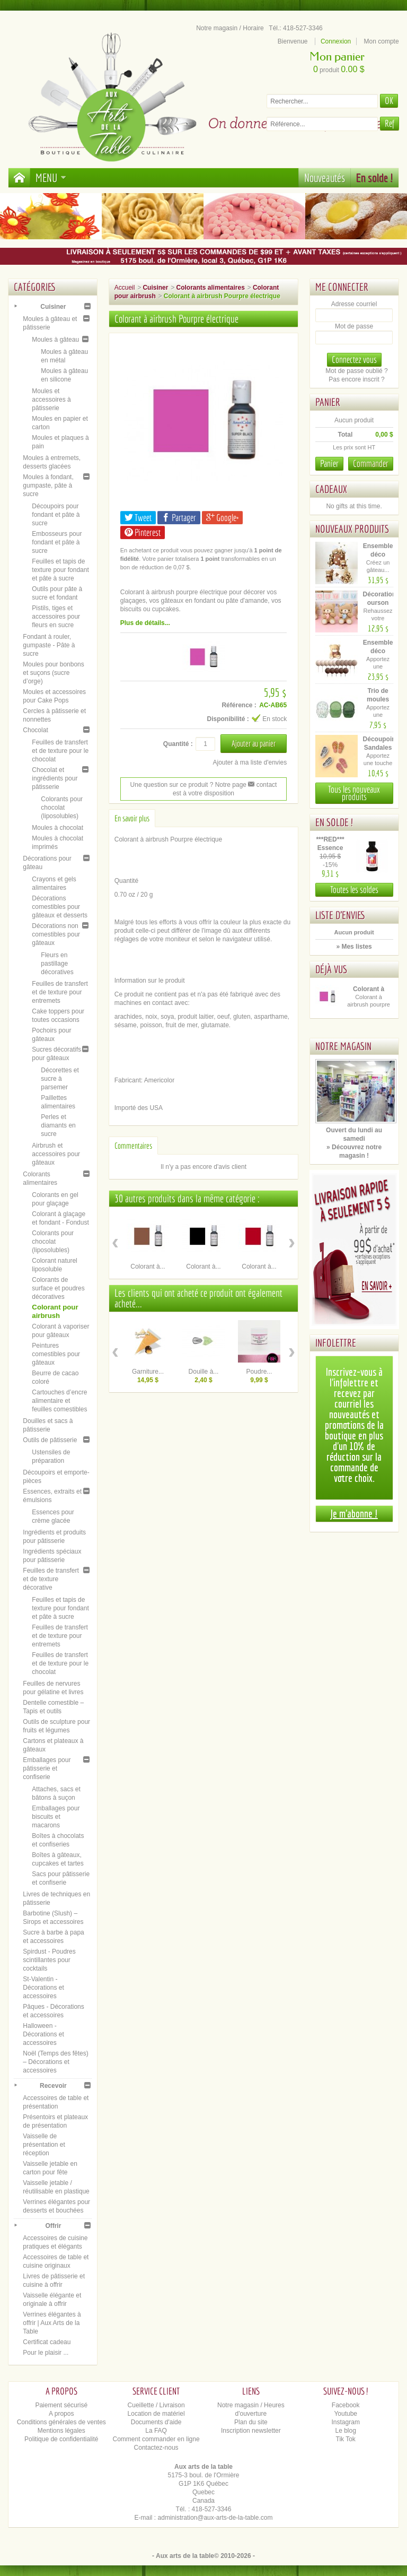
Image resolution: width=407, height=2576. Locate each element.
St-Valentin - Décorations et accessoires (43, 1987)
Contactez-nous (156, 2447)
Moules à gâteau (55, 339)
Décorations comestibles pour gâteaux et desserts (59, 907)
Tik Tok (346, 2439)
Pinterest (143, 532)
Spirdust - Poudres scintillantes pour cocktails (49, 1960)
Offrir (53, 2226)
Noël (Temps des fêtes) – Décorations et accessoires (55, 2062)
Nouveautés (324, 177)
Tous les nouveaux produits (354, 793)
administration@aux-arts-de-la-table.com (215, 2517)
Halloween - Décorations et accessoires (43, 2034)
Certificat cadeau (46, 2342)
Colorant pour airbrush (55, 1311)
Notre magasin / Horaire (229, 28)
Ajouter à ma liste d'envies (250, 762)
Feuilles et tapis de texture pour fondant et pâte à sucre (60, 570)
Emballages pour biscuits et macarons (55, 1817)
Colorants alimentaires (210, 287)
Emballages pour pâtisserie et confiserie (46, 1768)
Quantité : (178, 744)
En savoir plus (131, 818)
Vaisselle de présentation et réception (44, 2144)
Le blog (345, 2430)
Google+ (222, 517)
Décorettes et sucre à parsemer (59, 1078)
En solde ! (374, 177)
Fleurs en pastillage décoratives (57, 963)
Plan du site (251, 2422)
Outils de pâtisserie (50, 1440)
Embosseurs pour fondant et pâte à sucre (57, 542)
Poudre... (259, 1371)
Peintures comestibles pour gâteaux (56, 1354)
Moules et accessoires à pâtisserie (51, 399)
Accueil (124, 287)
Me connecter (341, 287)
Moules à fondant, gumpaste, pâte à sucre (48, 485)
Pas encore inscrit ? (356, 379)
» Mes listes (353, 946)
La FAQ (156, 2430)
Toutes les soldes (354, 889)
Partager (179, 517)
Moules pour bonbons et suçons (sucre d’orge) (53, 673)
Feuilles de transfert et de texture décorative (50, 1579)
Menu (51, 177)
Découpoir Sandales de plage (378, 747)
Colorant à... (147, 1266)
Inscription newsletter (251, 2430)
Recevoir (53, 2085)
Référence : (239, 705)
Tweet (138, 517)
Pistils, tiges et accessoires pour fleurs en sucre (56, 616)
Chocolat (35, 730)
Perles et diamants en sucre (58, 1125)
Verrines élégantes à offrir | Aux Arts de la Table (52, 2323)
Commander (370, 463)
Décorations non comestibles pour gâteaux (56, 934)
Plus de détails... (145, 623)
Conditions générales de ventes (61, 2422)
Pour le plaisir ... (45, 2352)
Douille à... (204, 1371)
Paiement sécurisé (61, 2405)
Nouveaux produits (352, 529)
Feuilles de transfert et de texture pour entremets (59, 992)
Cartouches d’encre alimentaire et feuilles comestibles (59, 1401)
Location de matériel (156, 2413)
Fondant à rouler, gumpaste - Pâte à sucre (49, 645)
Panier (327, 402)
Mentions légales (61, 2430)
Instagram (346, 2422)
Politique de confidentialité (61, 2439)
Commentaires (133, 1145)
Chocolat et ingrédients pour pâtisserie (54, 778)
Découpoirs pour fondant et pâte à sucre (55, 514)
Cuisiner (53, 306)
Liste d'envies (340, 915)
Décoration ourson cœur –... (379, 603)
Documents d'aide (156, 2422)
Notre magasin (343, 1046)
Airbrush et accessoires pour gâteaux (56, 1154)
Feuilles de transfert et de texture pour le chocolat (60, 751)
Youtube (345, 2413)
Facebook (346, 2405)
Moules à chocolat (57, 827)
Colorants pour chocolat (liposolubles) (62, 807)
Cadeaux (331, 489)
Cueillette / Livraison (156, 2405)
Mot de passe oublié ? (356, 371)
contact (262, 784)
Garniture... (148, 1371)
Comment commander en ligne (156, 2439)
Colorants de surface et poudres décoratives (58, 1288)
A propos (61, 2413)
